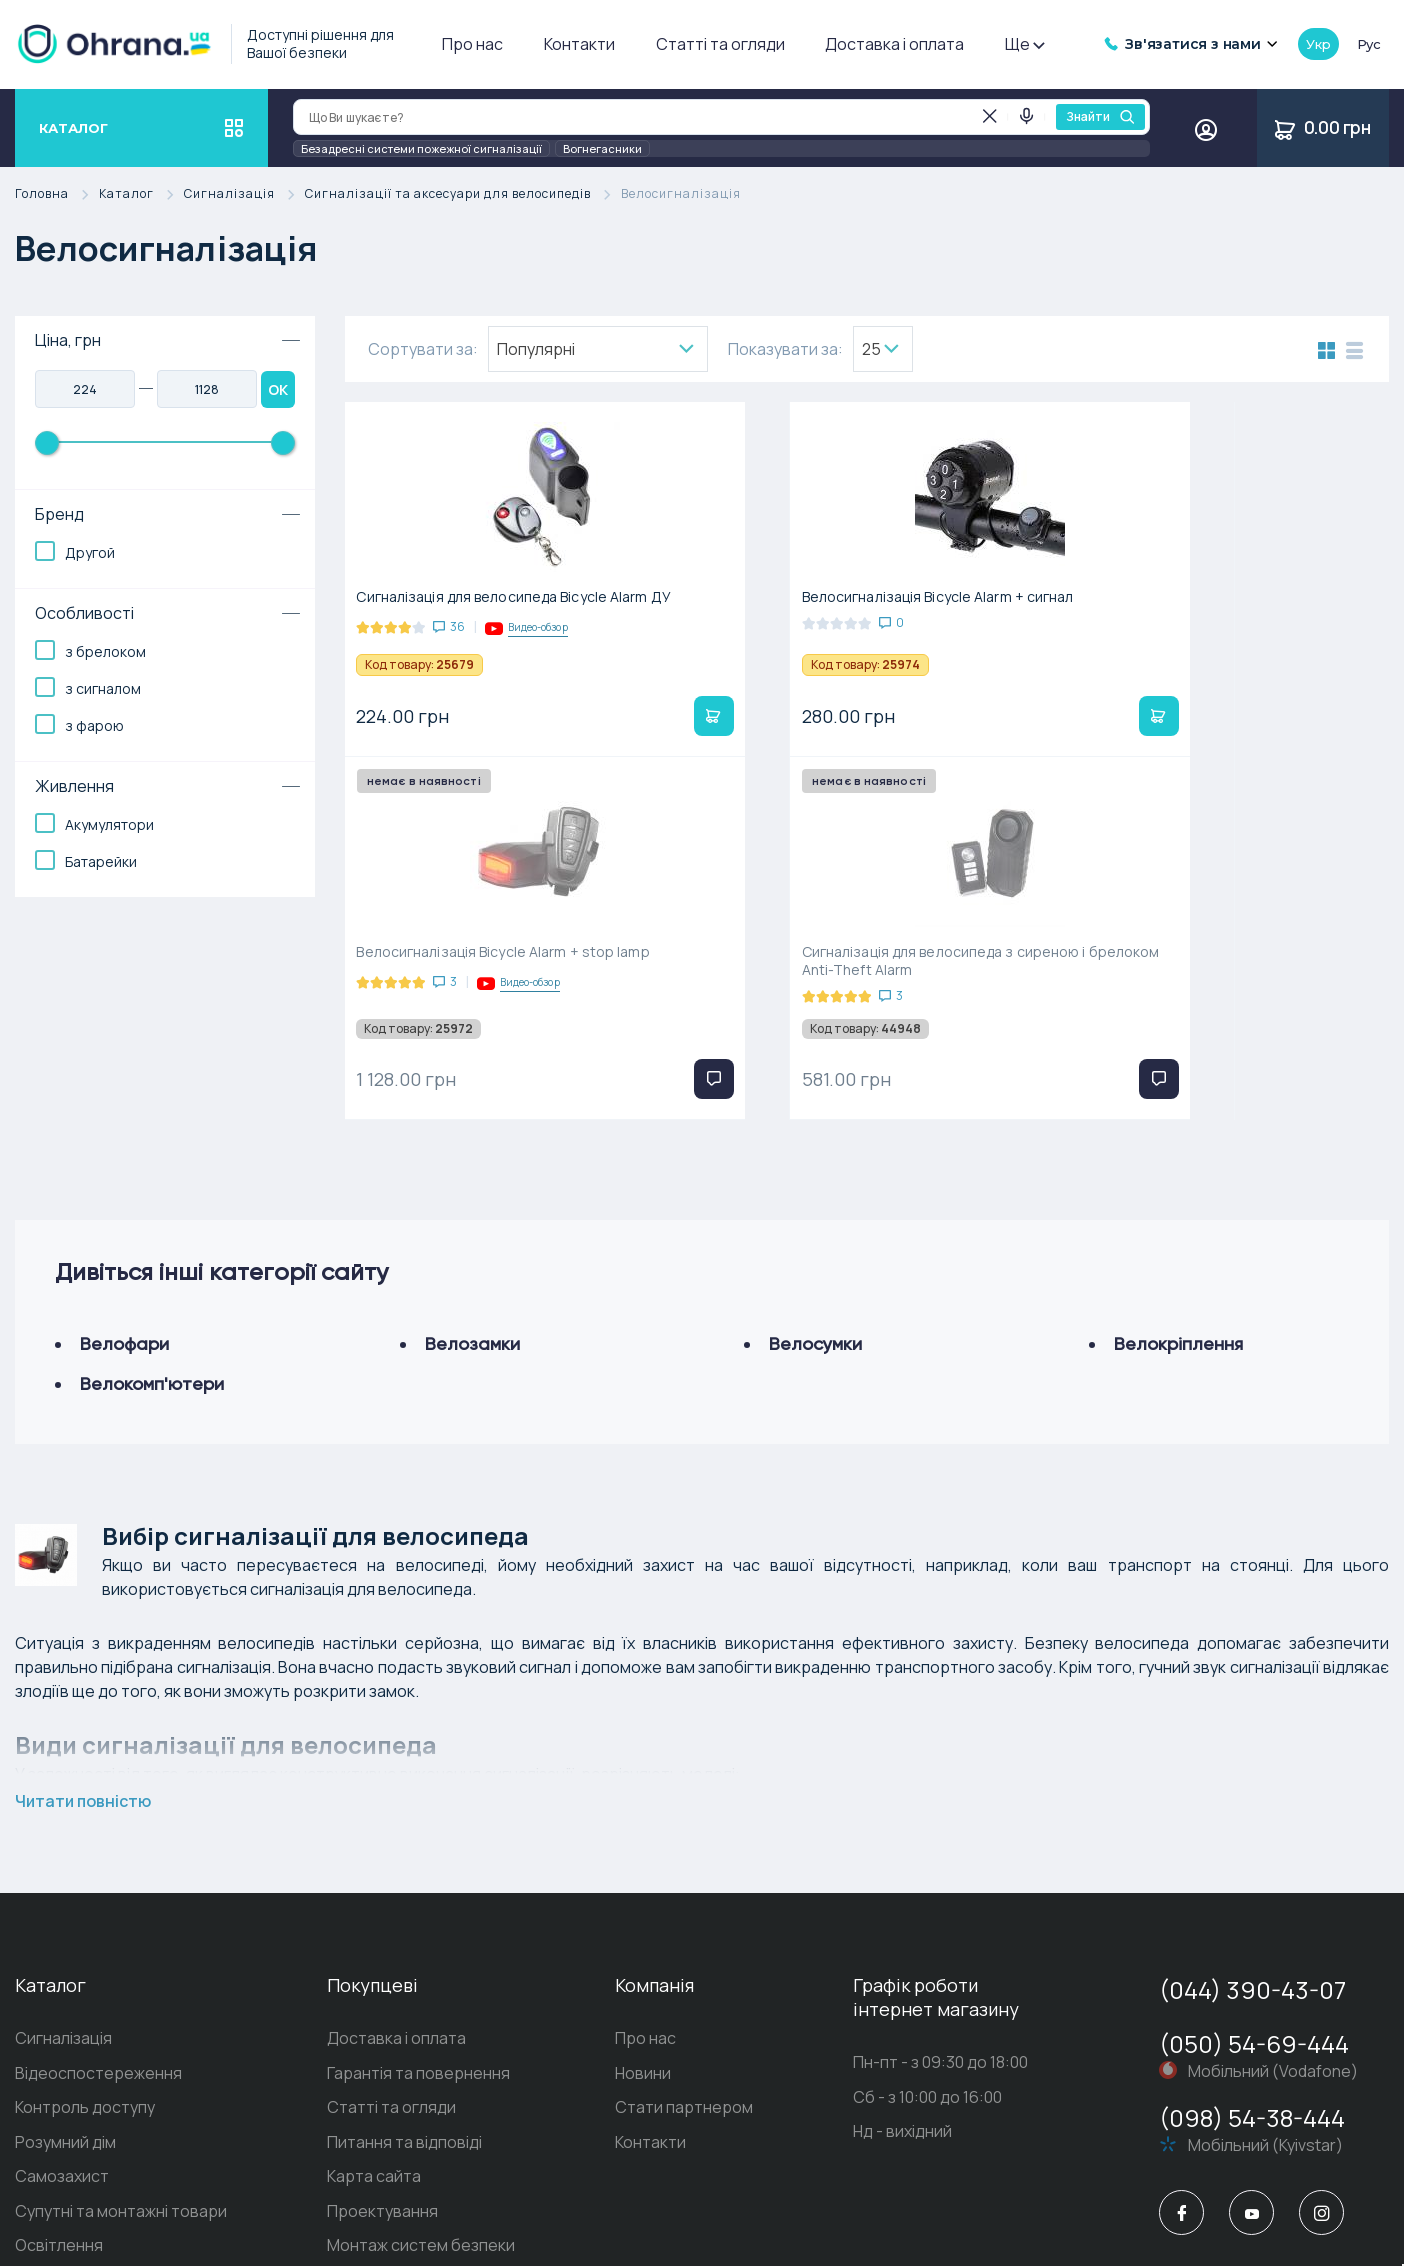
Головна (57, 194)
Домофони (56, 2041)
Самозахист (62, 1936)
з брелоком (105, 651)
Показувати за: (785, 349)
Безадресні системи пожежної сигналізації (421, 148)
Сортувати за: (423, 349)
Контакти (579, 44)
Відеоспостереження (98, 1831)
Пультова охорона (398, 2041)
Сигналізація (244, 194)
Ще (1024, 44)
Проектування (382, 1971)
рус (1369, 44)
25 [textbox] (871, 349)
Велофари (124, 1100)
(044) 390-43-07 (1252, 1746)
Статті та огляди (720, 44)
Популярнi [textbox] (536, 349)
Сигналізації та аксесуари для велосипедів (463, 194)
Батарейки (101, 861)
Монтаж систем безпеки (421, 2006)
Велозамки (472, 1100)
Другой (90, 552)
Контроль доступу (85, 1866)
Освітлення (59, 2006)
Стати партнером (684, 1866)
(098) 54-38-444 (1252, 1874)
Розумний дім (65, 1901)
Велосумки (815, 1100)
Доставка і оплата (894, 44)
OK (278, 389)
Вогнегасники (602, 148)
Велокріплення (1178, 1100)
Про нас (472, 44)
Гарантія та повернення (418, 1831)
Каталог (141, 194)
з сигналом (103, 688)
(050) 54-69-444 (1254, 1800)
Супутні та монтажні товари (121, 1971)
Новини (643, 1831)
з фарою (94, 725)
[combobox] (598, 349)
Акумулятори (109, 824)
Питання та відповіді (404, 1901)
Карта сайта (374, 1936)
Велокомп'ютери (152, 1140)
